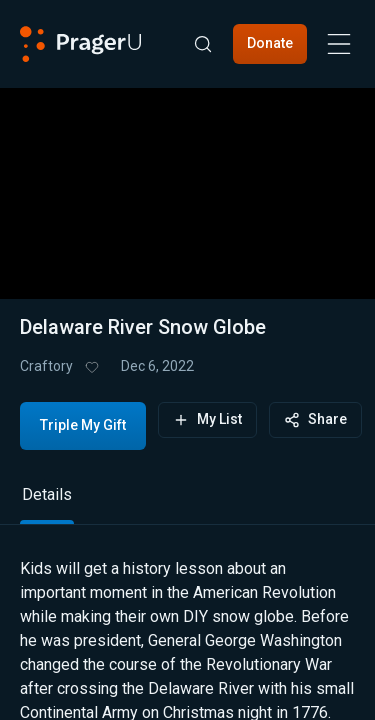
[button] (188, 181)
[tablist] (187, 503)
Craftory (46, 366)
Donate (270, 43)
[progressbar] (157, 244)
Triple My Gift (83, 425)
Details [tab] (47, 494)
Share (315, 419)
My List (207, 419)
